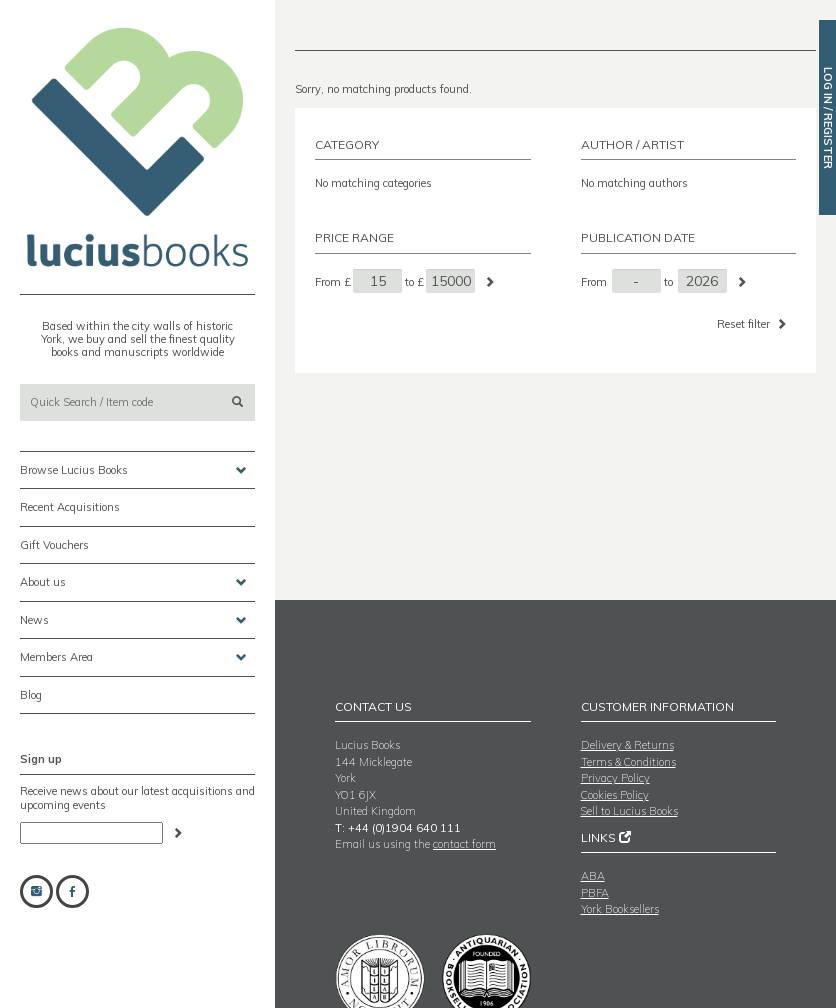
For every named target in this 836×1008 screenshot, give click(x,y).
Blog (31, 695)
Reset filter (753, 323)
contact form (464, 844)
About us (133, 582)
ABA (593, 876)
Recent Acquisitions (70, 507)
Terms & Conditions (628, 762)
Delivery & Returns (627, 745)
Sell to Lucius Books (629, 811)
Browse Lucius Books (133, 470)
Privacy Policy (615, 778)
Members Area (133, 657)
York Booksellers (620, 909)
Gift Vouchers (54, 545)
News (133, 620)
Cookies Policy (615, 795)
